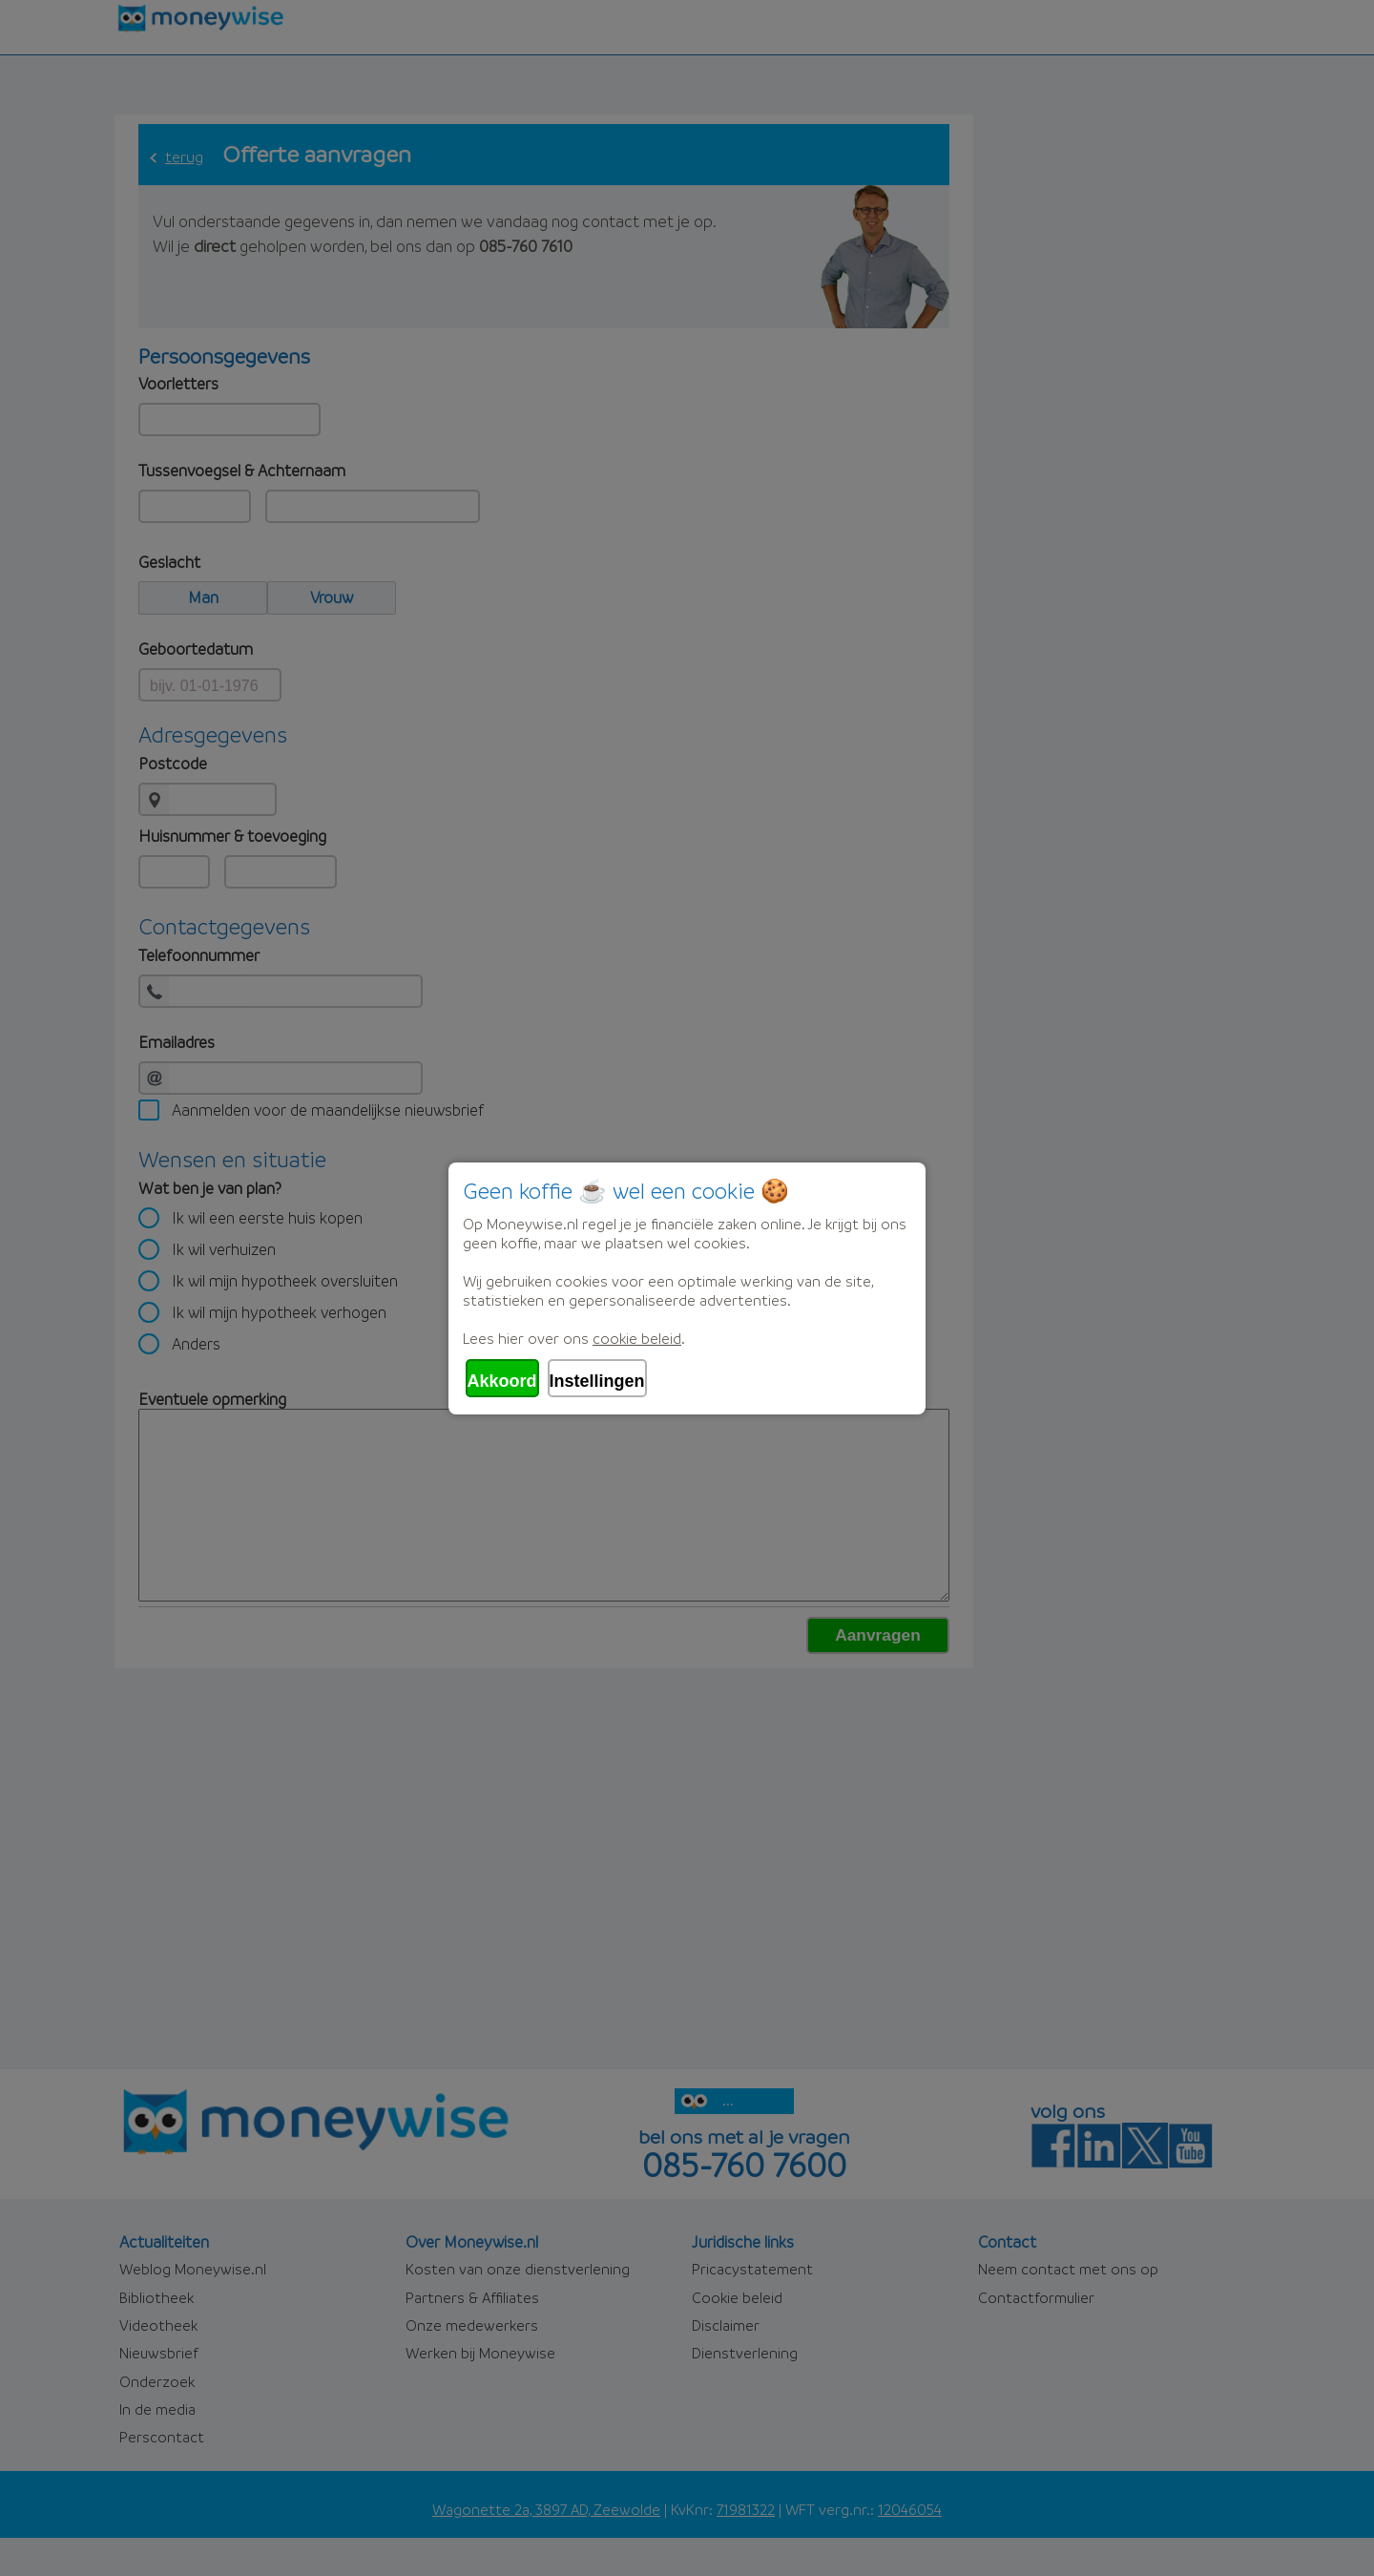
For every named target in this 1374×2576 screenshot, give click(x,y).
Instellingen (597, 1381)
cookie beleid (637, 1338)
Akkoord (502, 1381)
